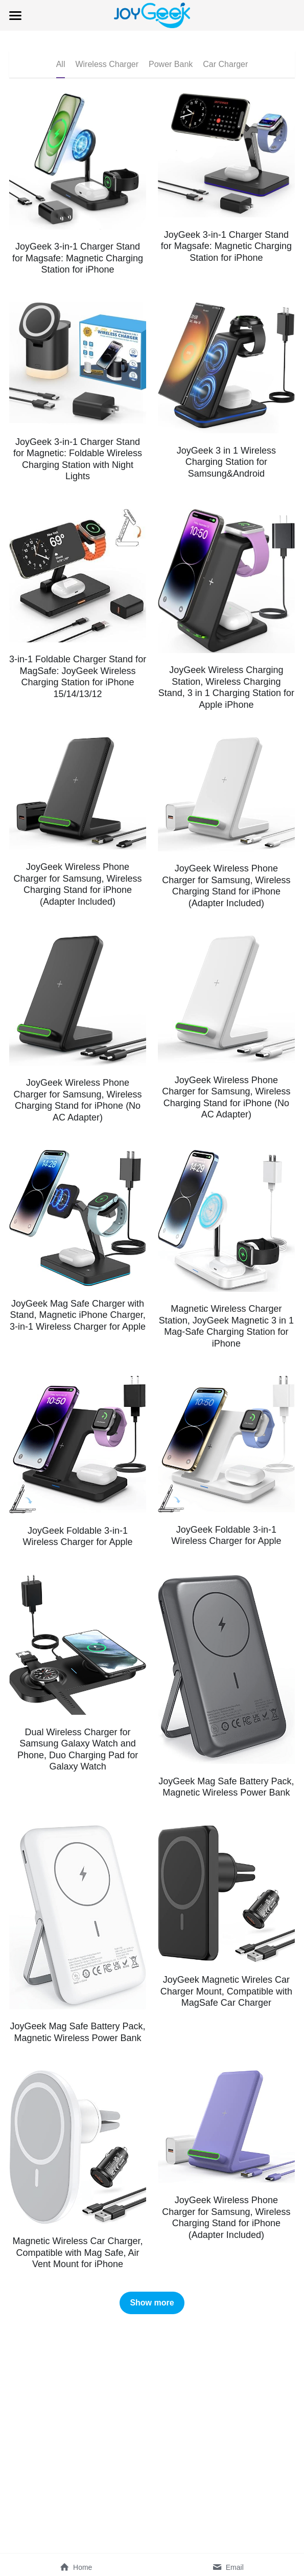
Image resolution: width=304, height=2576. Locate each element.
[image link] (152, 14)
